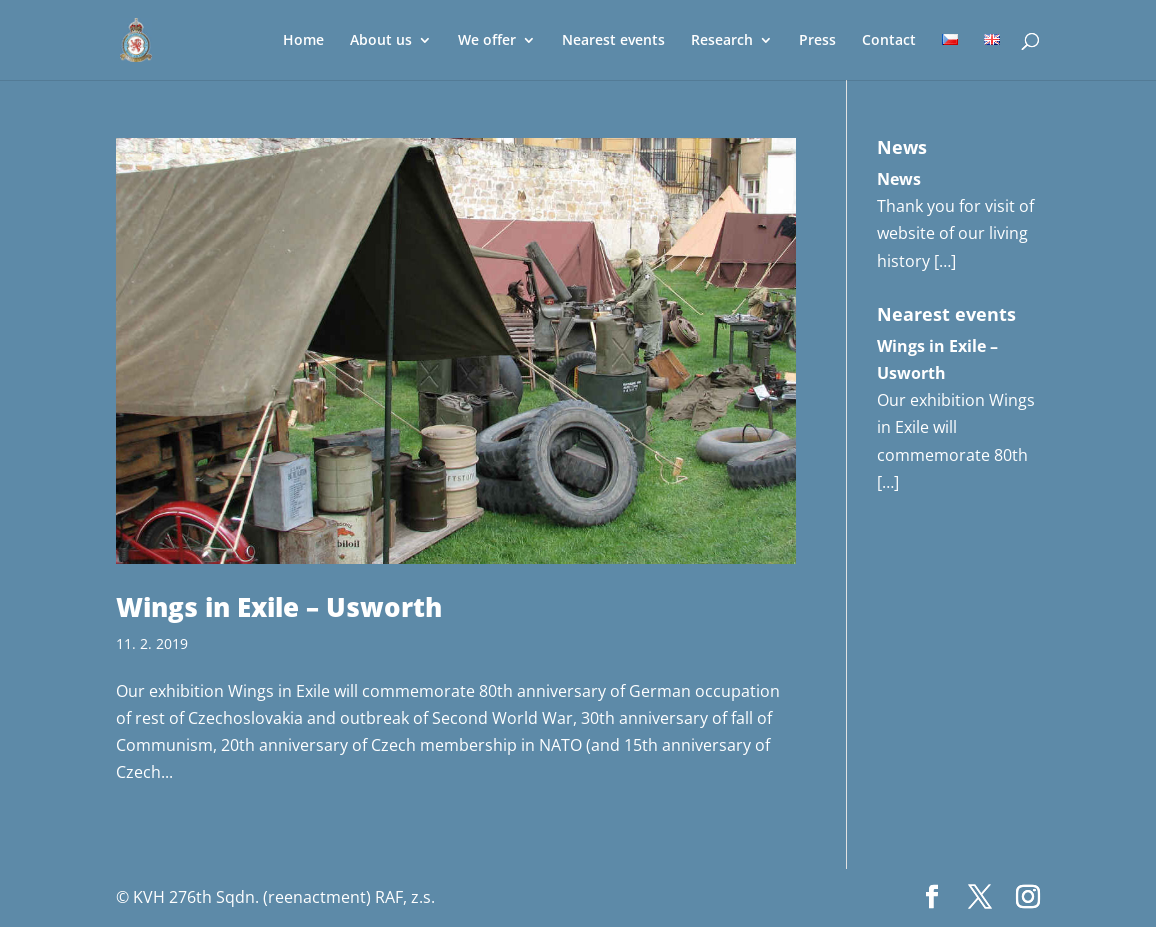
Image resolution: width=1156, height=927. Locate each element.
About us (381, 41)
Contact (889, 41)
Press (817, 41)
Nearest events (613, 41)
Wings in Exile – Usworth (279, 607)
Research (722, 41)
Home (303, 41)
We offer (487, 41)
